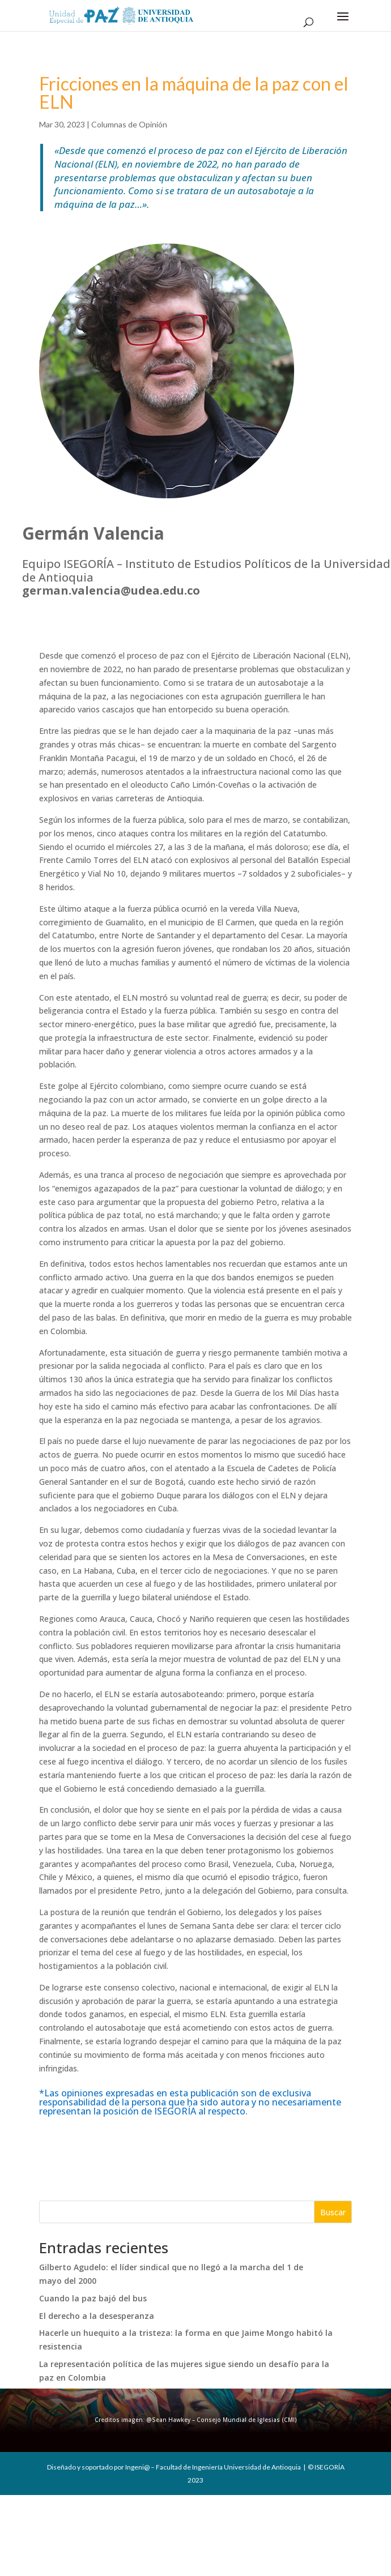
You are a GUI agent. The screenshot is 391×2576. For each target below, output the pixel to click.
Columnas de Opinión (129, 124)
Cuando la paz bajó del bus (93, 2298)
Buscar (333, 2212)
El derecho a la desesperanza (96, 2315)
